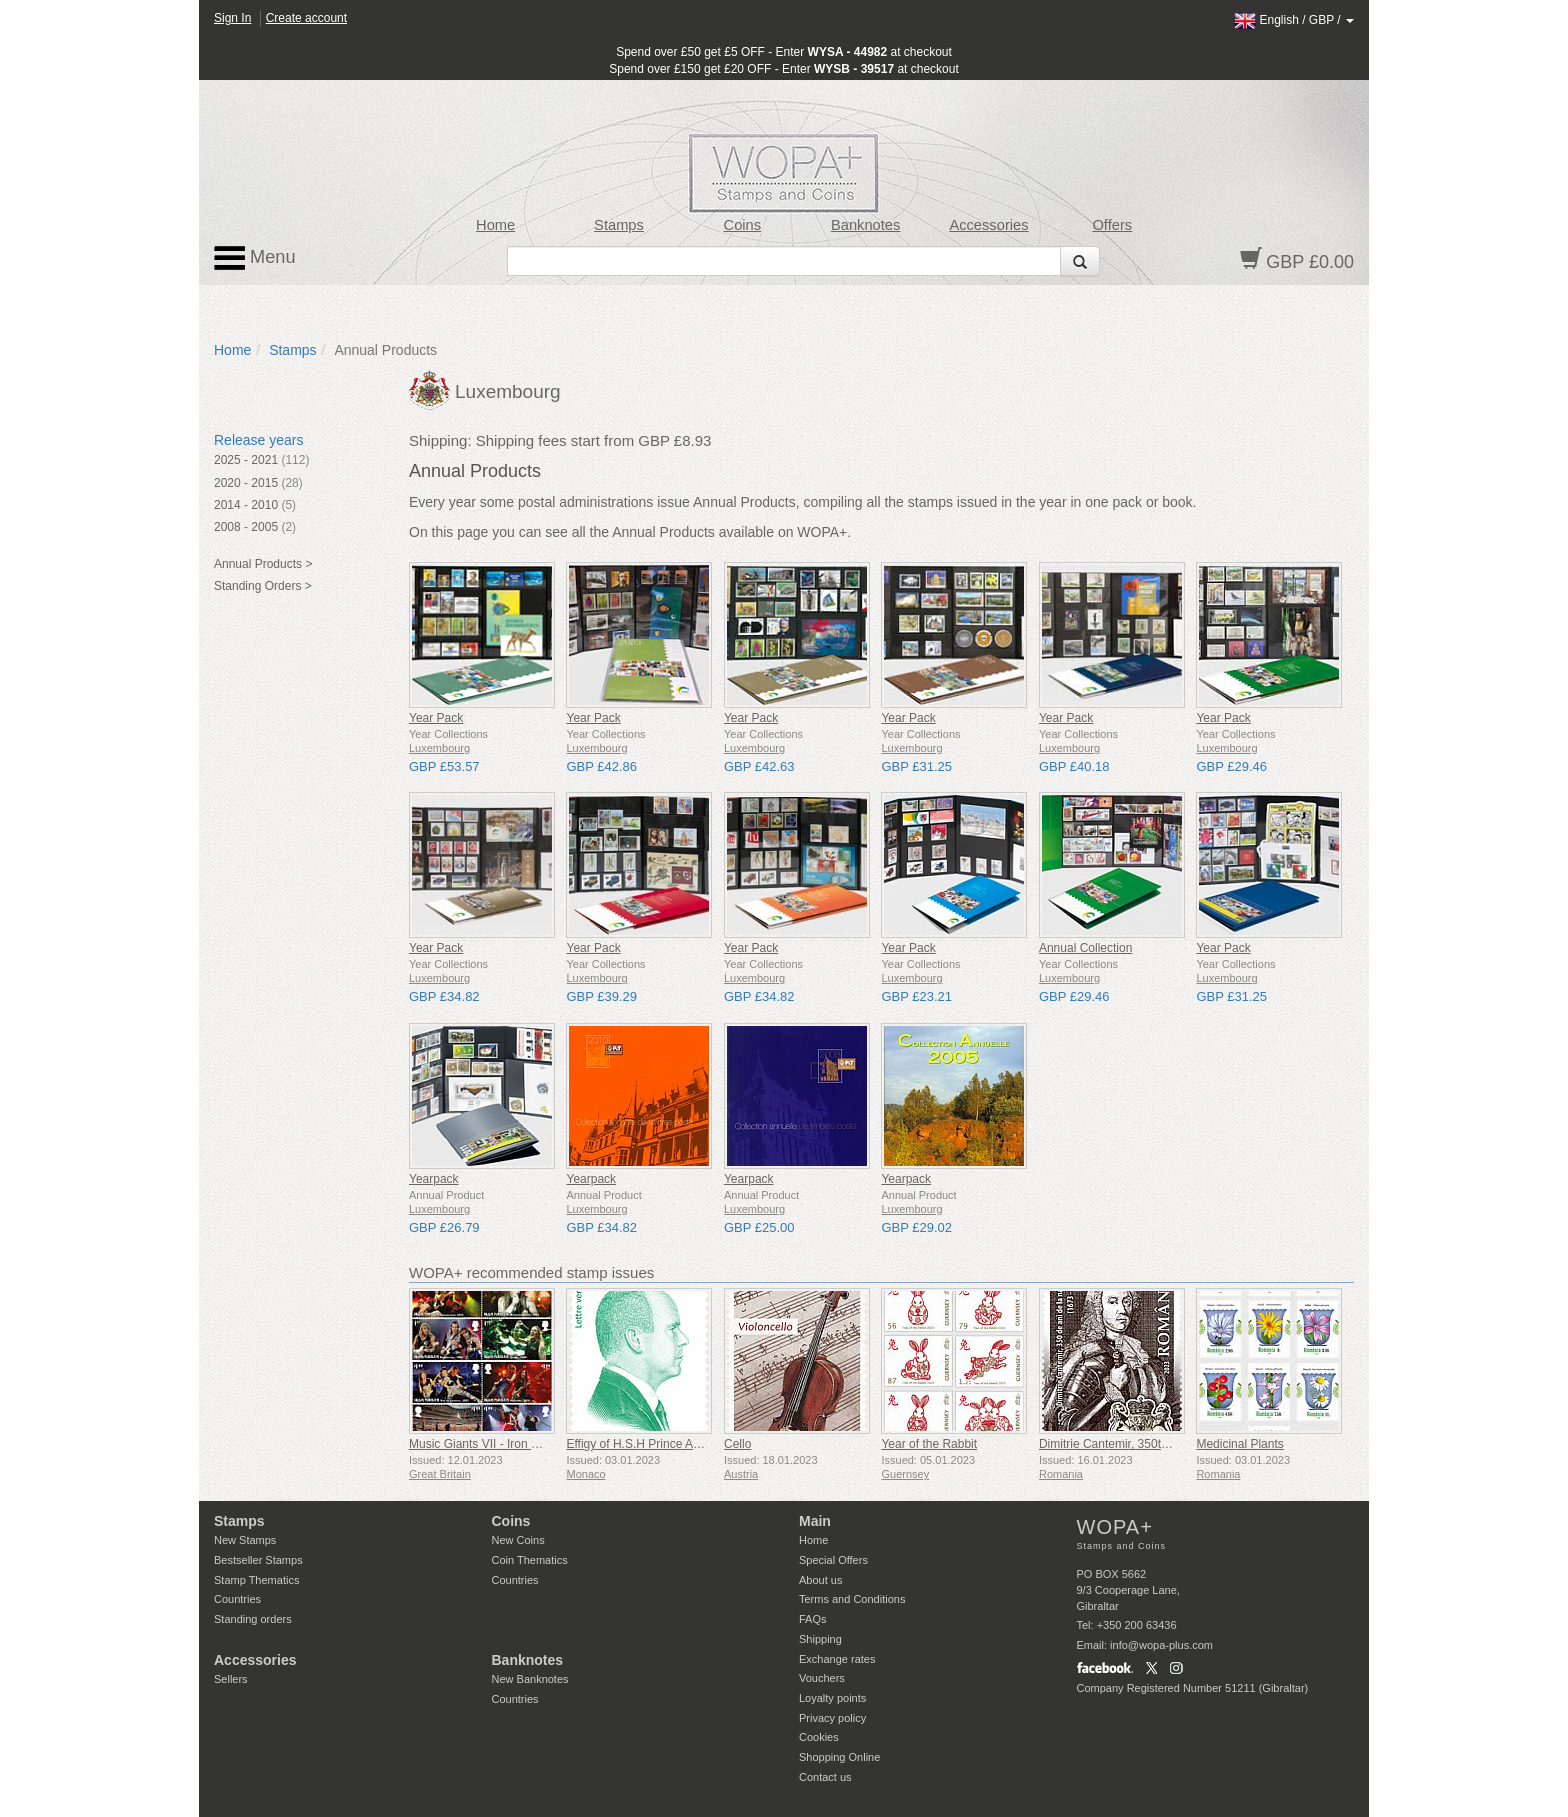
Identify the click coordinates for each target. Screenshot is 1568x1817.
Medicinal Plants (1239, 1444)
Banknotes (865, 225)
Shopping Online (839, 1757)
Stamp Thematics (256, 1580)
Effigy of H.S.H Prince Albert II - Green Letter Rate (699, 1444)
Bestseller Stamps (258, 1560)
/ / (1294, 20)
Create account (306, 18)
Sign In (232, 18)
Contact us (825, 1777)
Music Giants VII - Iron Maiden (489, 1444)
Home (495, 225)
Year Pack (436, 718)
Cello (737, 1444)
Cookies (819, 1737)
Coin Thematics (530, 1560)
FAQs (813, 1619)
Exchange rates (837, 1659)
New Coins (518, 1540)
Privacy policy (832, 1718)
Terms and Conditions (852, 1599)
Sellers (231, 1679)
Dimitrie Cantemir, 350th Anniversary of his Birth (1166, 1444)
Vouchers (822, 1678)
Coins (743, 225)
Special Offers (833, 1560)
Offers (1112, 225)
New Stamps (245, 1540)
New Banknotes (530, 1679)
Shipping (820, 1639)
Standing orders (253, 1619)
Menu (255, 258)
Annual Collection (1085, 948)
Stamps (619, 225)
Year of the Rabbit (929, 1444)
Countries (237, 1599)
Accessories (988, 225)
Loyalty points (832, 1698)
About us (820, 1580)
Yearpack (434, 1179)
